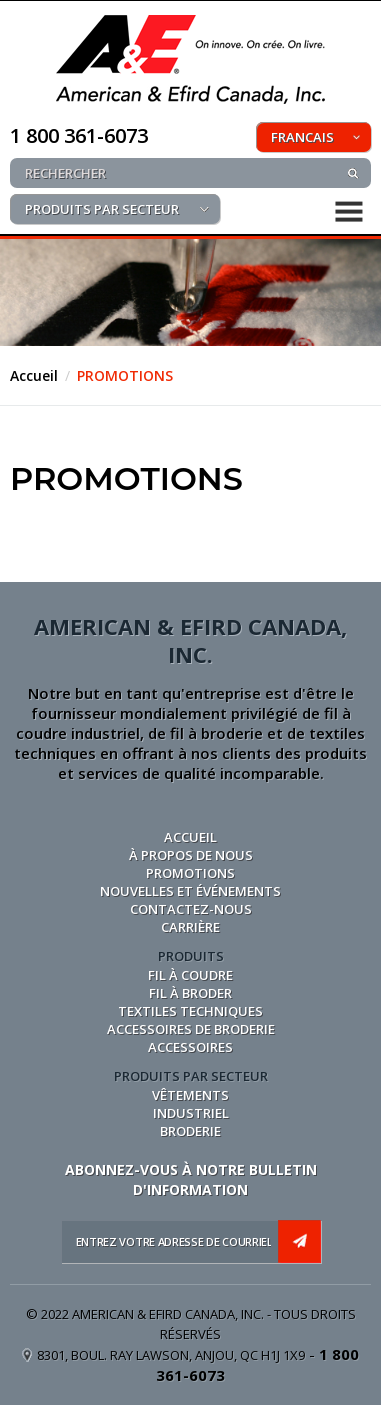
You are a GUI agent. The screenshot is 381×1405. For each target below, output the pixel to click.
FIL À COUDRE (190, 975)
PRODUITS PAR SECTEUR (102, 209)
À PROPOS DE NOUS (191, 855)
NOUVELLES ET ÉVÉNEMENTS (190, 891)
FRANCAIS (302, 137)
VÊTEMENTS (190, 1095)
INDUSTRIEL (191, 1113)
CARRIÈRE (190, 927)
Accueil (34, 375)
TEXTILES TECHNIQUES (190, 1011)
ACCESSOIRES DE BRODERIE (191, 1029)
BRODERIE (190, 1131)
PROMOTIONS (125, 375)
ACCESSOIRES (190, 1047)
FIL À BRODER (190, 993)
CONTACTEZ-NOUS (191, 909)
